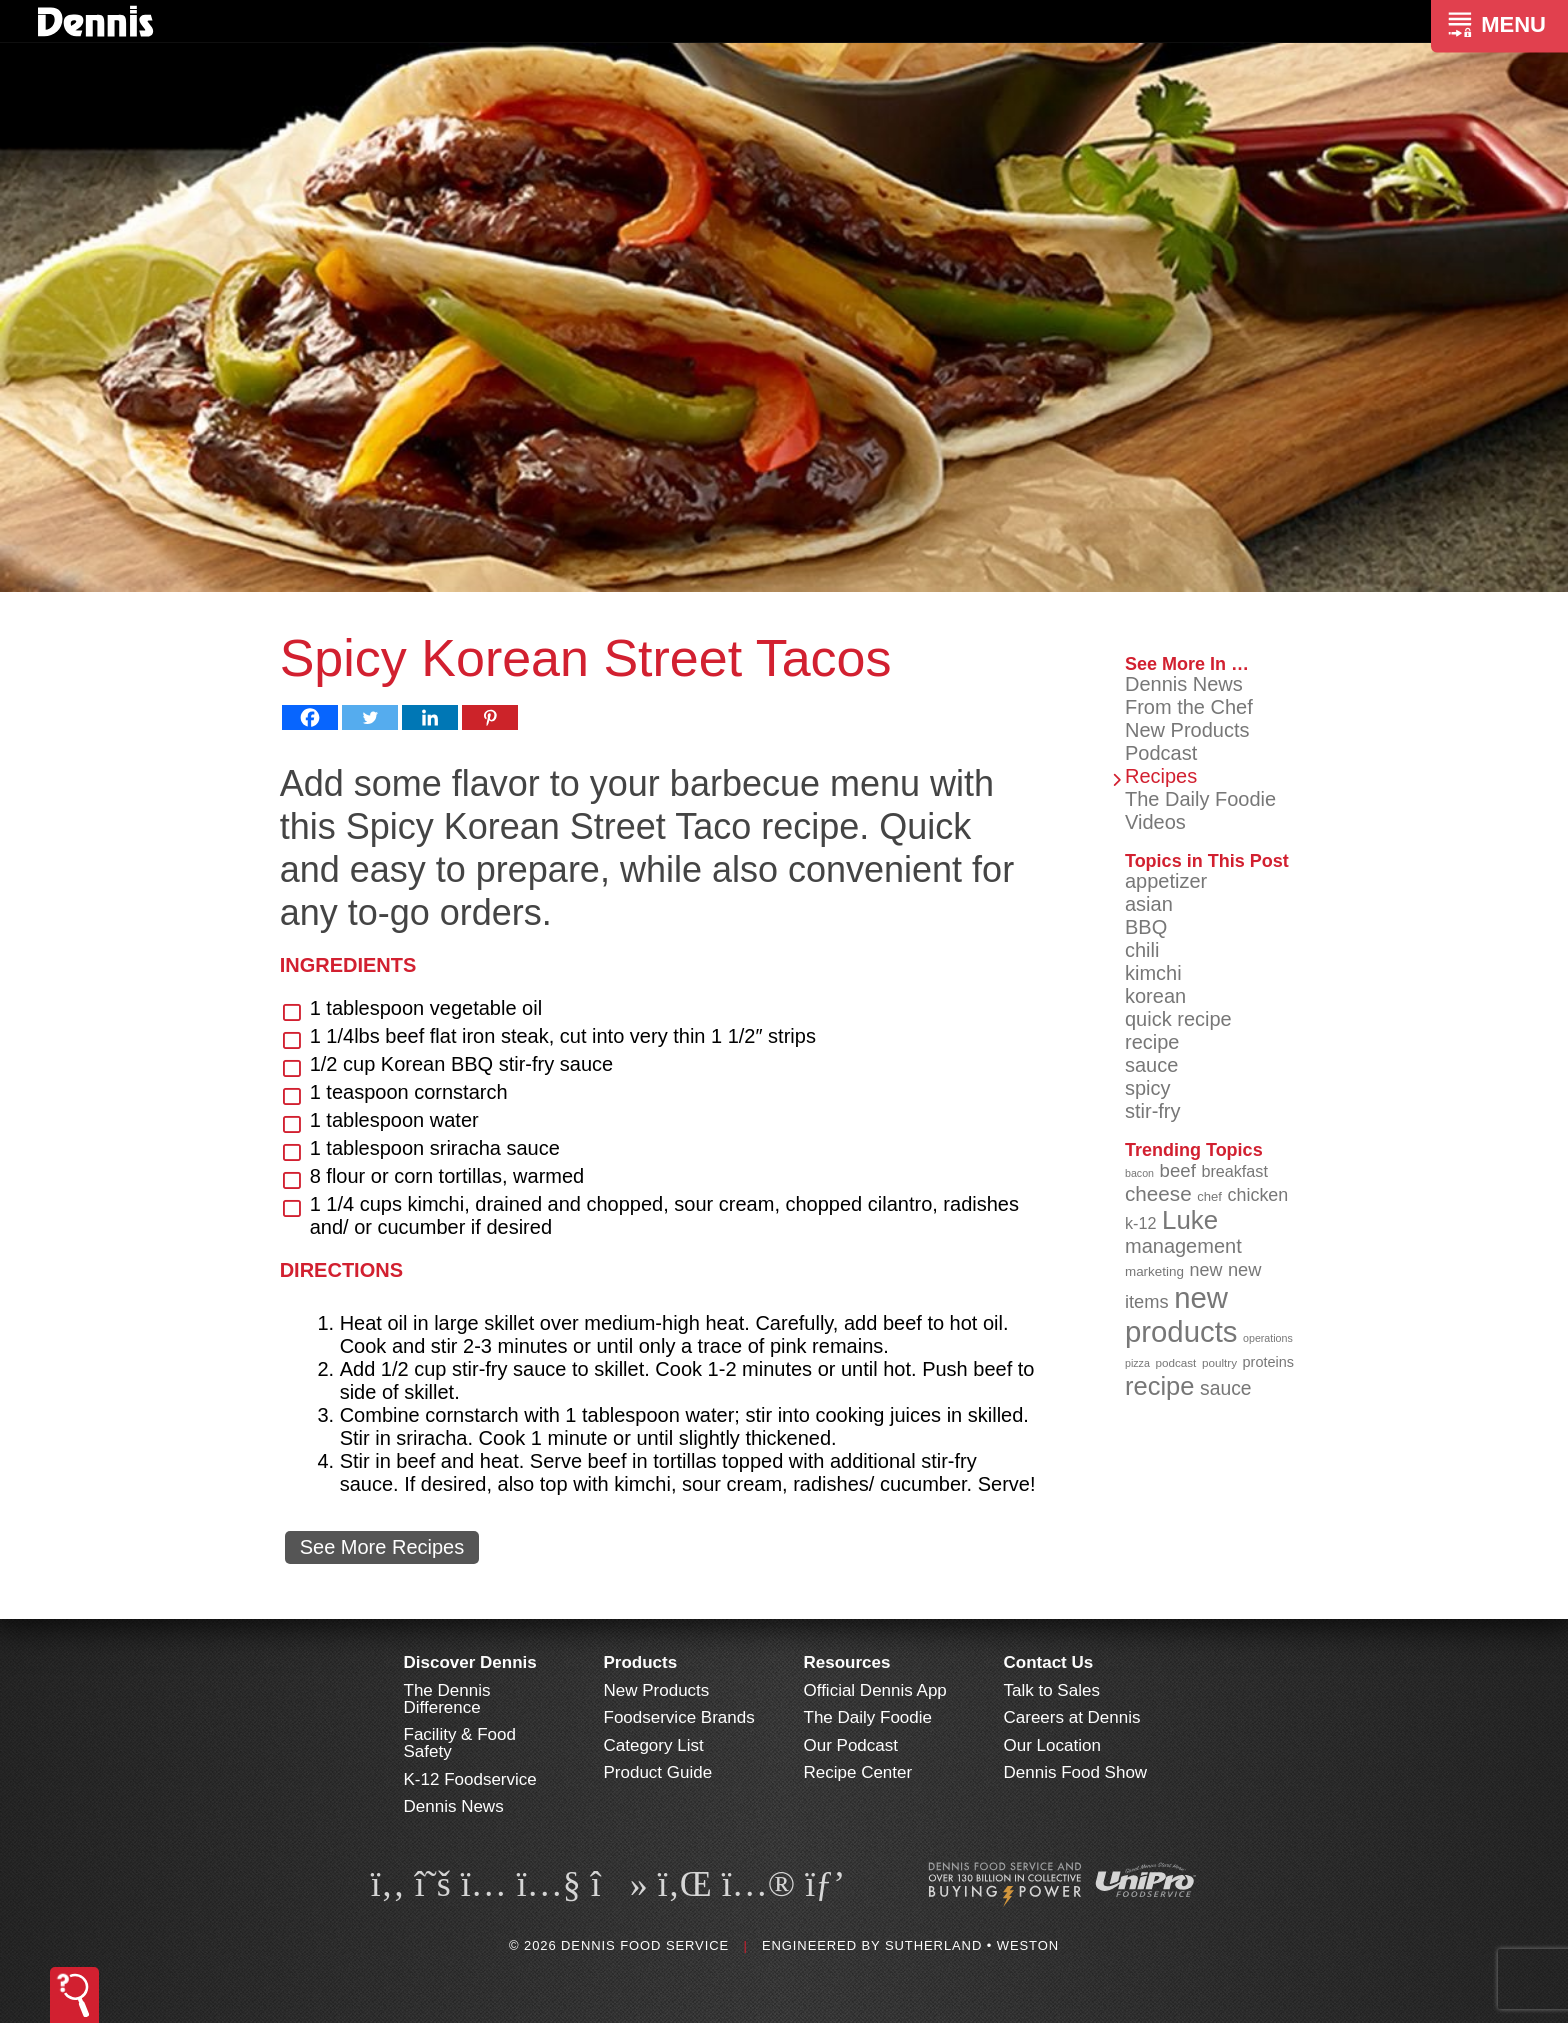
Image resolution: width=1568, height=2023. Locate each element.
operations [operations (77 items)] (1268, 1338)
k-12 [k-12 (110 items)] (1141, 1223)
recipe (1152, 1042)
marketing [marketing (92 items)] (1154, 1271)
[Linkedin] (430, 717)
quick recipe (1178, 1019)
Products (641, 1662)
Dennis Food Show (1076, 1772)
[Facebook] (310, 717)
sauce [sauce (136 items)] (1226, 1388)
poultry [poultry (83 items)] (1219, 1362)
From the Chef (1189, 707)
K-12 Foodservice (470, 1779)
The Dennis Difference (447, 1699)
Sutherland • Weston (972, 1945)
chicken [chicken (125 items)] (1258, 1195)
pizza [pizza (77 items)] (1137, 1363)
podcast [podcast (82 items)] (1175, 1362)
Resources (847, 1662)
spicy (1148, 1088)
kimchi (1153, 973)
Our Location (1052, 1745)
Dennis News (1184, 684)
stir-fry (1153, 1111)
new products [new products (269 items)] (1181, 1314)
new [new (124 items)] (1205, 1270)
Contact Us (1049, 1662)
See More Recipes (382, 1547)
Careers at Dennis (1072, 1717)
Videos (1155, 822)
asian (1149, 904)
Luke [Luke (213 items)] (1190, 1220)
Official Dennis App (875, 1690)
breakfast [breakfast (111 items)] (1234, 1171)
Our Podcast (851, 1745)
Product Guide (658, 1772)
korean (1155, 996)
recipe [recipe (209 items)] (1160, 1386)
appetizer (1166, 881)
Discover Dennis (470, 1662)
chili (1142, 950)
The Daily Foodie (1200, 799)
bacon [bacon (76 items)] (1139, 1173)
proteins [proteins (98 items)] (1268, 1362)
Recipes (1161, 776)
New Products (1187, 730)
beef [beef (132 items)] (1178, 1170)
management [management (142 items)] (1183, 1246)
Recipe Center (858, 1772)
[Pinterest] (490, 717)
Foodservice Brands (679, 1717)
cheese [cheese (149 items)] (1158, 1193)
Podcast (1161, 753)
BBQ (1146, 927)
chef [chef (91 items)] (1209, 1196)
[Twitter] (370, 717)
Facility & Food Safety (460, 1743)
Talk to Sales (1052, 1690)
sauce (1151, 1065)
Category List (654, 1745)
